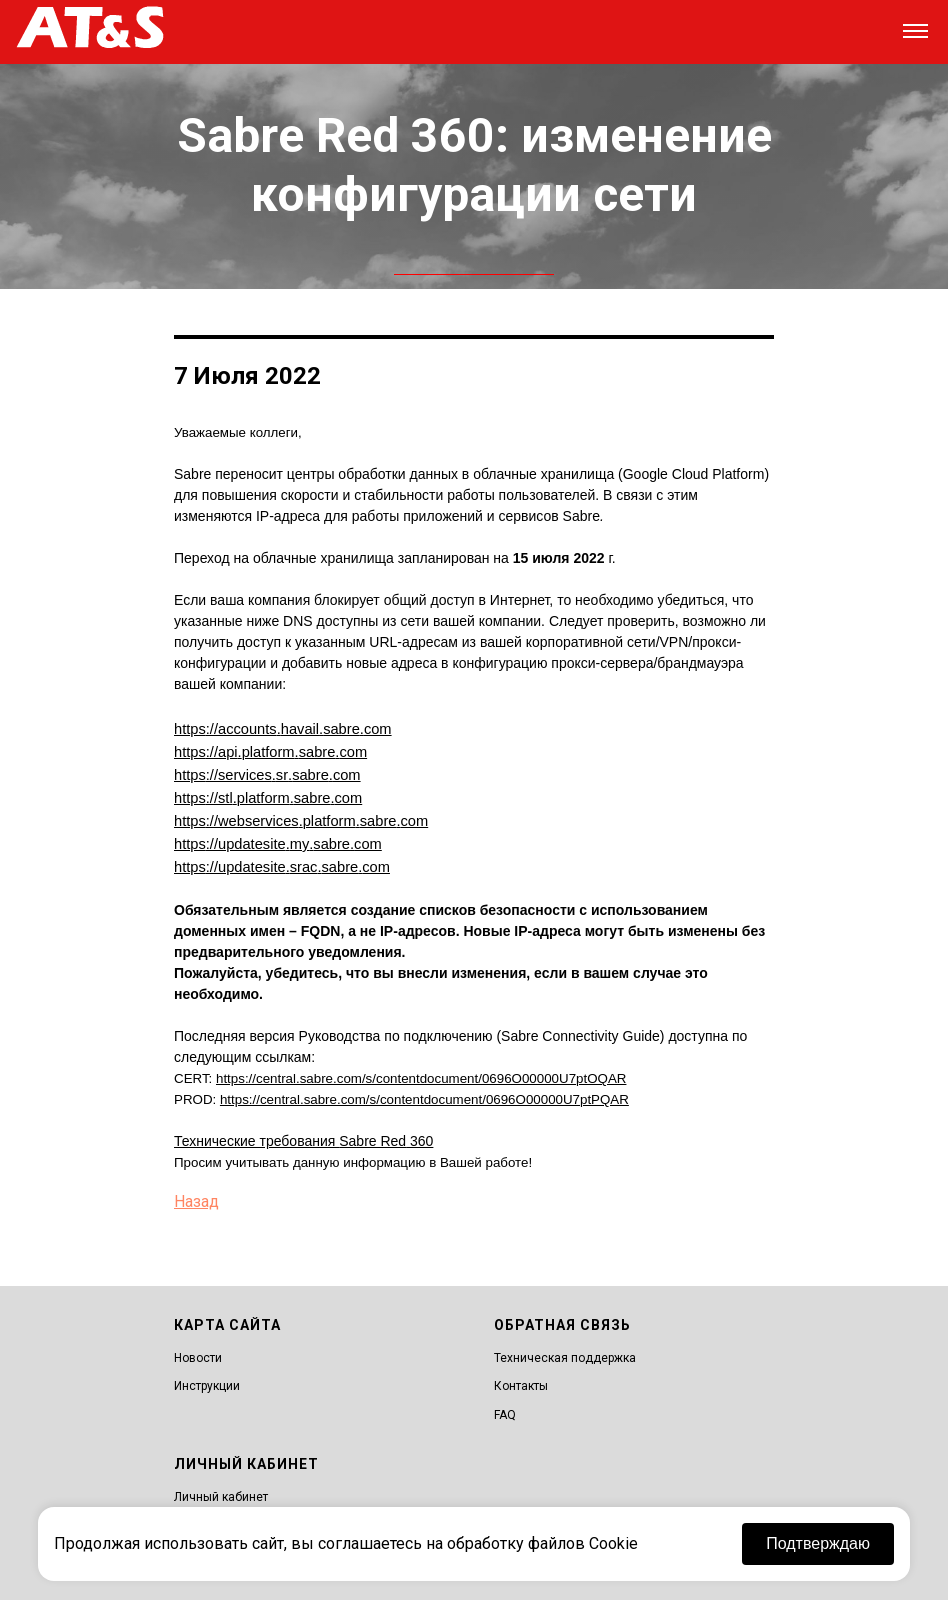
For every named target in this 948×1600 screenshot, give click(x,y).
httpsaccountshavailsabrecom (283, 728)
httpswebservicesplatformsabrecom (301, 816)
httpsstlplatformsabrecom (268, 794)
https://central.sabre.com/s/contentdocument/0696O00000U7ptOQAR (421, 1070)
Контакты (521, 1378)
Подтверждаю (818, 1543)
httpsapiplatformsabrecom (270, 750)
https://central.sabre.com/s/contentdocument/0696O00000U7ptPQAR (424, 1091)
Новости (198, 1350)
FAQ (505, 1407)
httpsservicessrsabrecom (267, 772)
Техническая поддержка (565, 1350)
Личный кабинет (221, 1489)
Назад (196, 1193)
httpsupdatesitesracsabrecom (282, 860)
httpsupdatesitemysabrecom (278, 838)
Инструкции (207, 1378)
